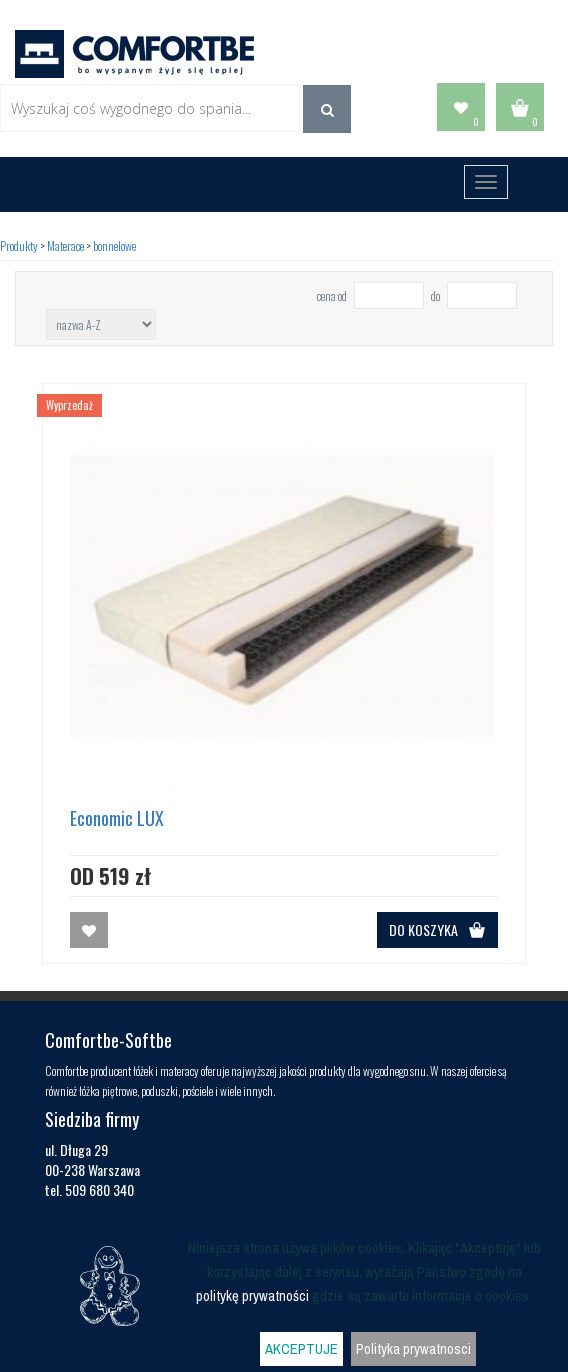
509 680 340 (99, 1189)
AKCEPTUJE (301, 1349)
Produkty (19, 245)
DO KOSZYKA (437, 929)
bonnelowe (114, 245)
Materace (65, 245)
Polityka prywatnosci (413, 1349)
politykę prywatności (252, 1296)
